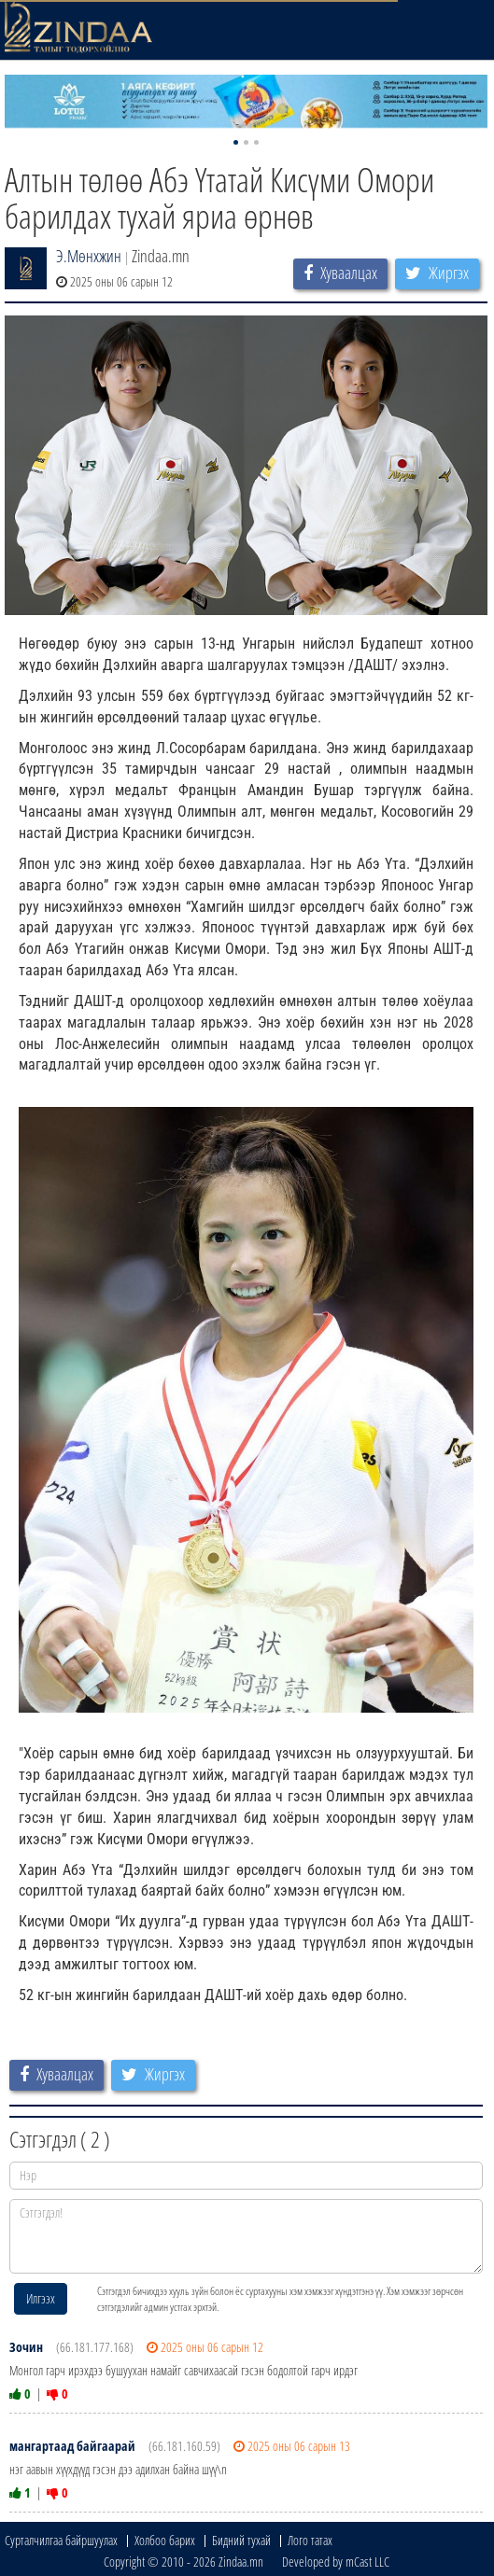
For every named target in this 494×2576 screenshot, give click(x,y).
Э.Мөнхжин (88, 256)
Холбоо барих (164, 2540)
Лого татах (310, 2540)
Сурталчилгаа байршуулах (61, 2540)
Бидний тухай (241, 2540)
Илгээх (40, 2298)
